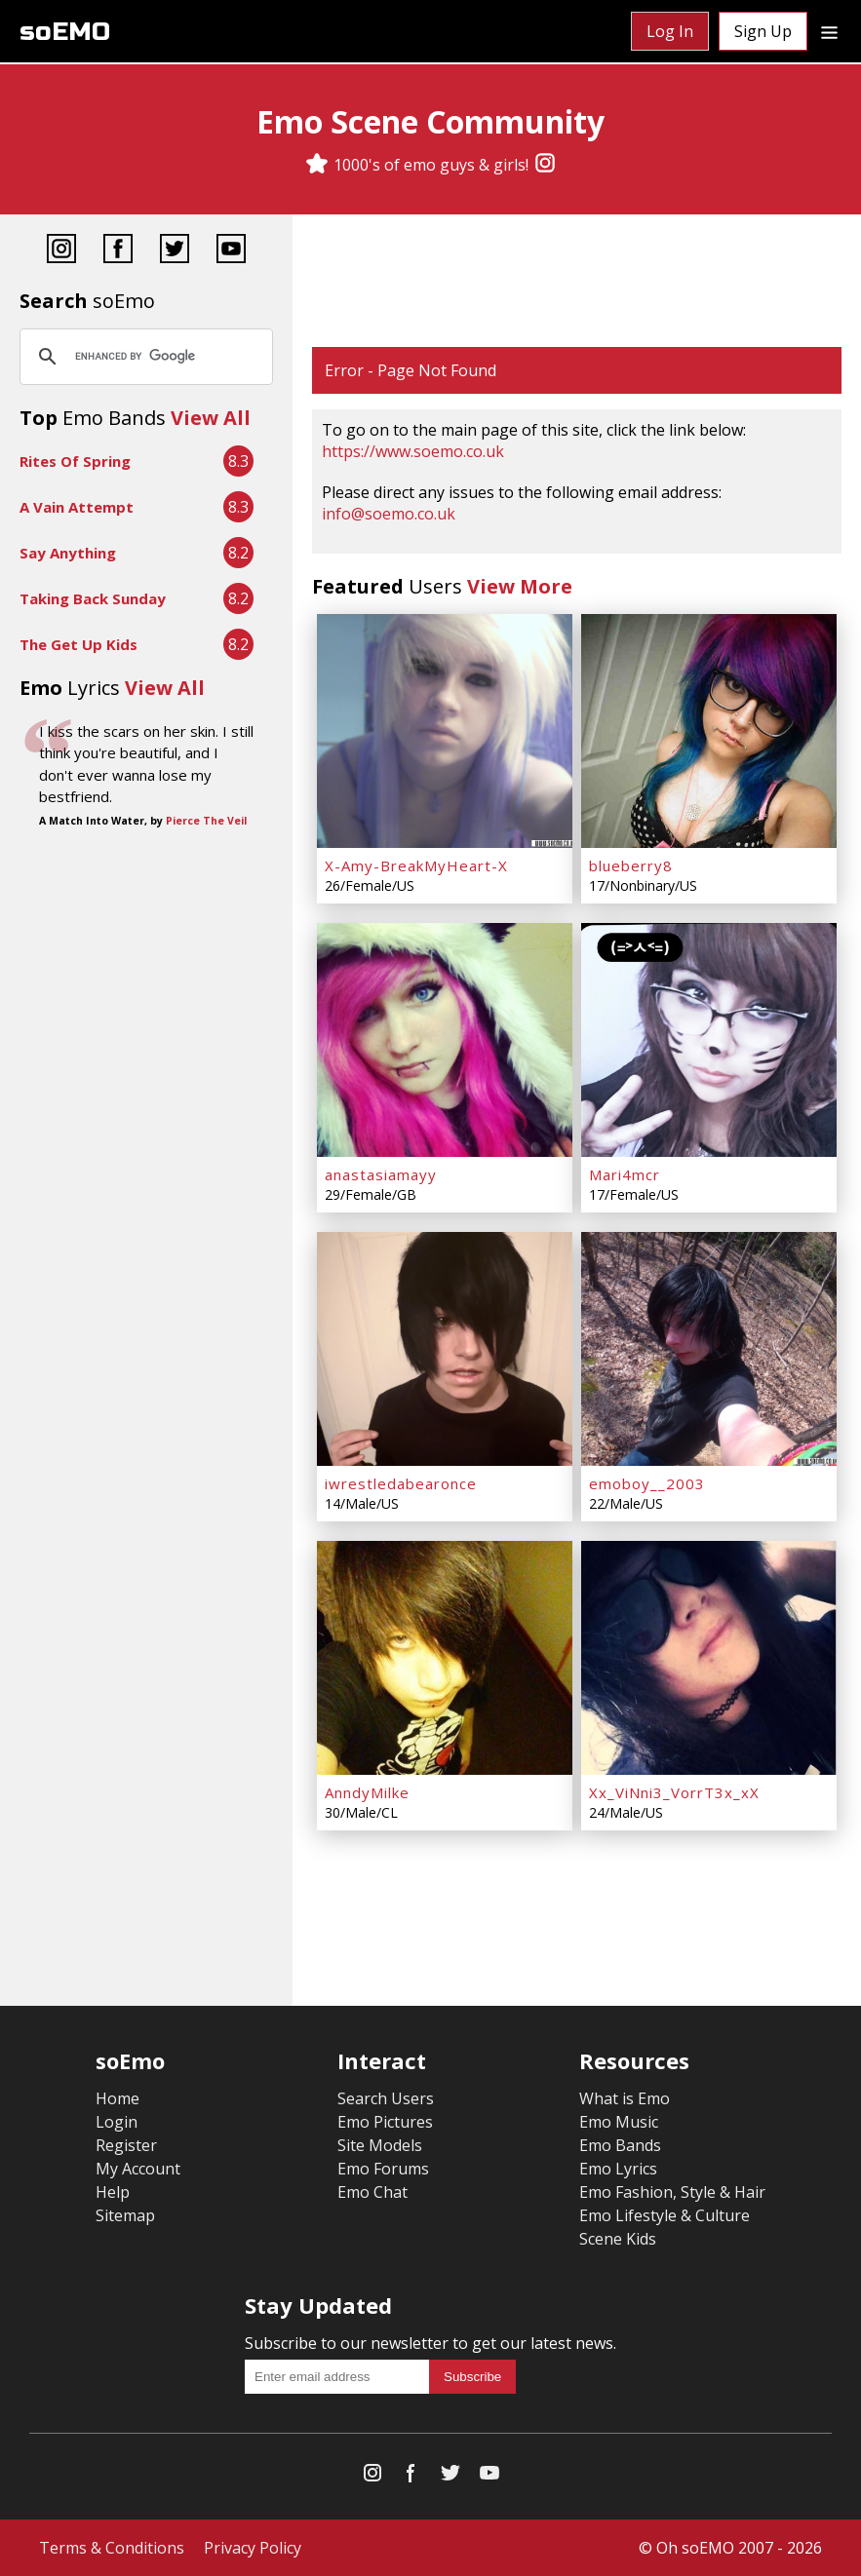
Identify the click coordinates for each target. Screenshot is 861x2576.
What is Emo (624, 2098)
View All (211, 417)
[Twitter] (174, 251)
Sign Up (763, 31)
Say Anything (68, 552)
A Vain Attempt (77, 507)
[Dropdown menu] (829, 31)
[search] (143, 356)
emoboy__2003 (647, 1483)
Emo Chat (372, 2192)
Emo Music (618, 2122)
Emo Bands (620, 2145)
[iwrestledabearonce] (444, 1349)
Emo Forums (383, 2168)
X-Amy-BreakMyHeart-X (416, 865)
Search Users (385, 2098)
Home (117, 2098)
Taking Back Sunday (93, 598)
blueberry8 (631, 865)
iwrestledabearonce (401, 1483)
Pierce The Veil (206, 820)
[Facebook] (118, 251)
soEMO (65, 32)
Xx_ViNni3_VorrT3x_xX (674, 1792)
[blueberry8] (709, 731)
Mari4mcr (624, 1174)
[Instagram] (545, 164)
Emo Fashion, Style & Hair (672, 2192)
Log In (669, 31)
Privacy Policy (252, 2547)
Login (116, 2122)
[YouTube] (231, 251)
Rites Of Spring (75, 461)
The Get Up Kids (78, 644)
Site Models (379, 2145)
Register (126, 2145)
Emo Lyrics (618, 2168)
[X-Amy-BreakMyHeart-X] (444, 731)
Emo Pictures (385, 2122)
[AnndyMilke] (444, 1658)
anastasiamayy (381, 1174)
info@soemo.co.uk (388, 513)
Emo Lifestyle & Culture (664, 2215)
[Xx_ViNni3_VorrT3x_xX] (709, 1658)
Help (113, 2192)
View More (519, 586)
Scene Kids (617, 2238)
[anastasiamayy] (444, 1040)
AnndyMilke (367, 1792)
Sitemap (125, 2215)
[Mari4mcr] (709, 1040)
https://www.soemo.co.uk (413, 451)
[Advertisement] (576, 282)
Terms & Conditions (111, 2547)
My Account (138, 2168)
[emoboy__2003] (709, 1349)
